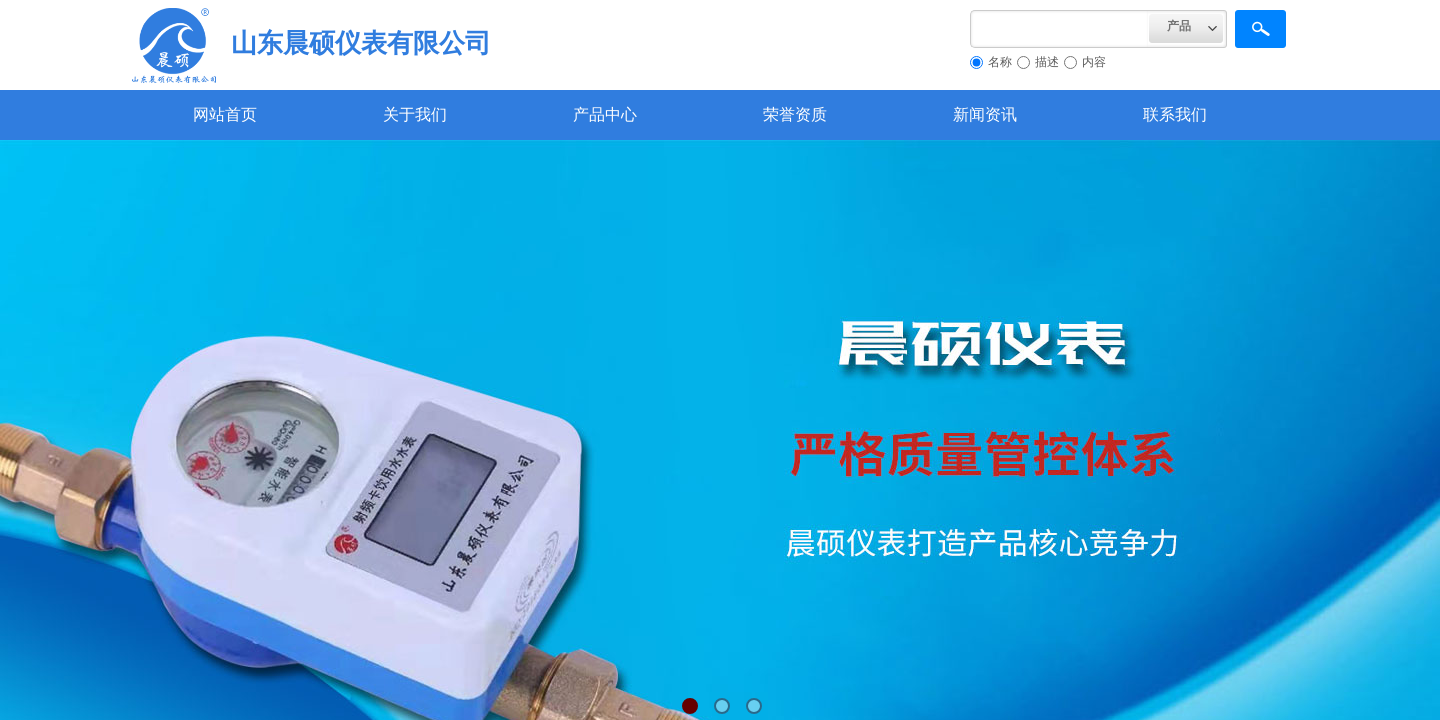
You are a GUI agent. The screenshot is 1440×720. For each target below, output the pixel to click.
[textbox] (1059, 29)
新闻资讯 (985, 114)
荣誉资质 (795, 114)
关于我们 (415, 114)
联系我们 (1175, 114)
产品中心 (605, 114)
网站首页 (225, 114)
